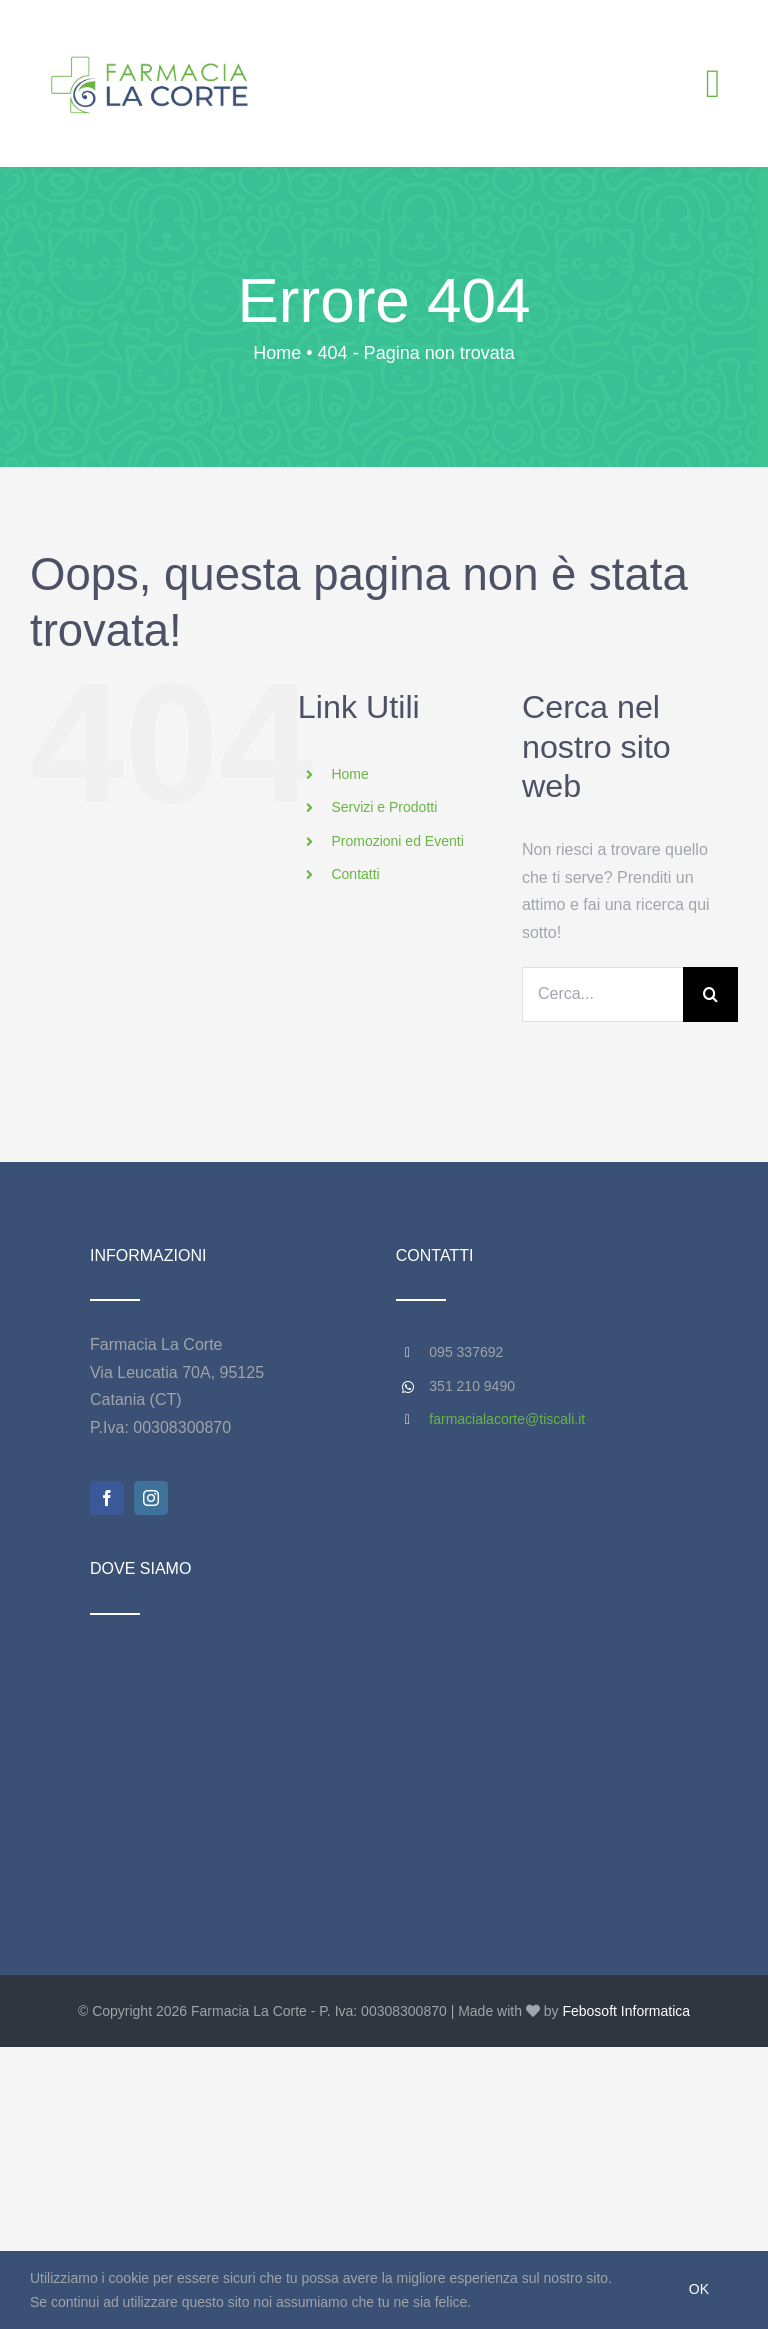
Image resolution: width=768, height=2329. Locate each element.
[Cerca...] (602, 994)
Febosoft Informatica (626, 2011)
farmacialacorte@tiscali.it (507, 1419)
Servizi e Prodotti (384, 807)
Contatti (355, 874)
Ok (699, 2289)
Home (349, 774)
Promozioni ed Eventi (397, 841)
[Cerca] (710, 994)
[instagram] (151, 1498)
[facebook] (107, 1498)
